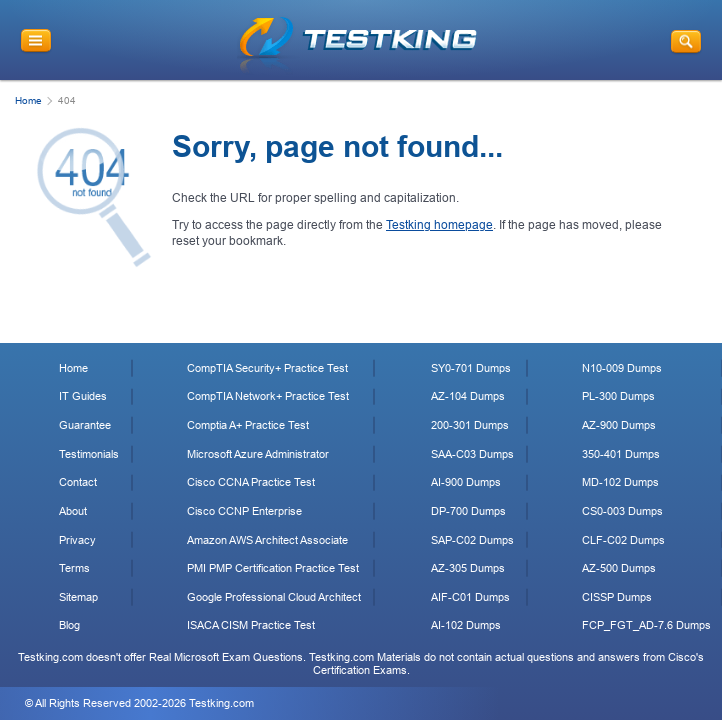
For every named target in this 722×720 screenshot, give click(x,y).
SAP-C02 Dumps (472, 540)
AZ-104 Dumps (468, 396)
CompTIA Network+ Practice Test (268, 396)
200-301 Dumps (470, 425)
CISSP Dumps (617, 597)
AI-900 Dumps (466, 482)
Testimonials (89, 454)
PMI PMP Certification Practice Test (273, 568)
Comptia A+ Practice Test (248, 425)
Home (28, 100)
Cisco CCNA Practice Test (251, 482)
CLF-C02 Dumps (623, 540)
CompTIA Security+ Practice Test (267, 368)
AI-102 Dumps (466, 625)
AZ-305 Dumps (468, 568)
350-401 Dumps (621, 454)
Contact (78, 482)
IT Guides (83, 396)
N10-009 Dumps (622, 368)
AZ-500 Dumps (619, 568)
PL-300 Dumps (618, 396)
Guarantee (85, 425)
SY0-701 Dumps (471, 368)
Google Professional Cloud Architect (274, 597)
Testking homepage (439, 225)
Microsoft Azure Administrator (258, 454)
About (73, 511)
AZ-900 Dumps (619, 425)
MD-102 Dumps (620, 482)
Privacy (77, 540)
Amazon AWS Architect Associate (267, 540)
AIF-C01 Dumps (470, 597)
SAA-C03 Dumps (472, 454)
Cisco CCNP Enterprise (244, 511)
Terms (74, 568)
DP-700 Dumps (468, 511)
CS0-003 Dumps (622, 511)
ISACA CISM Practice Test (251, 625)
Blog (69, 625)
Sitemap (78, 597)
